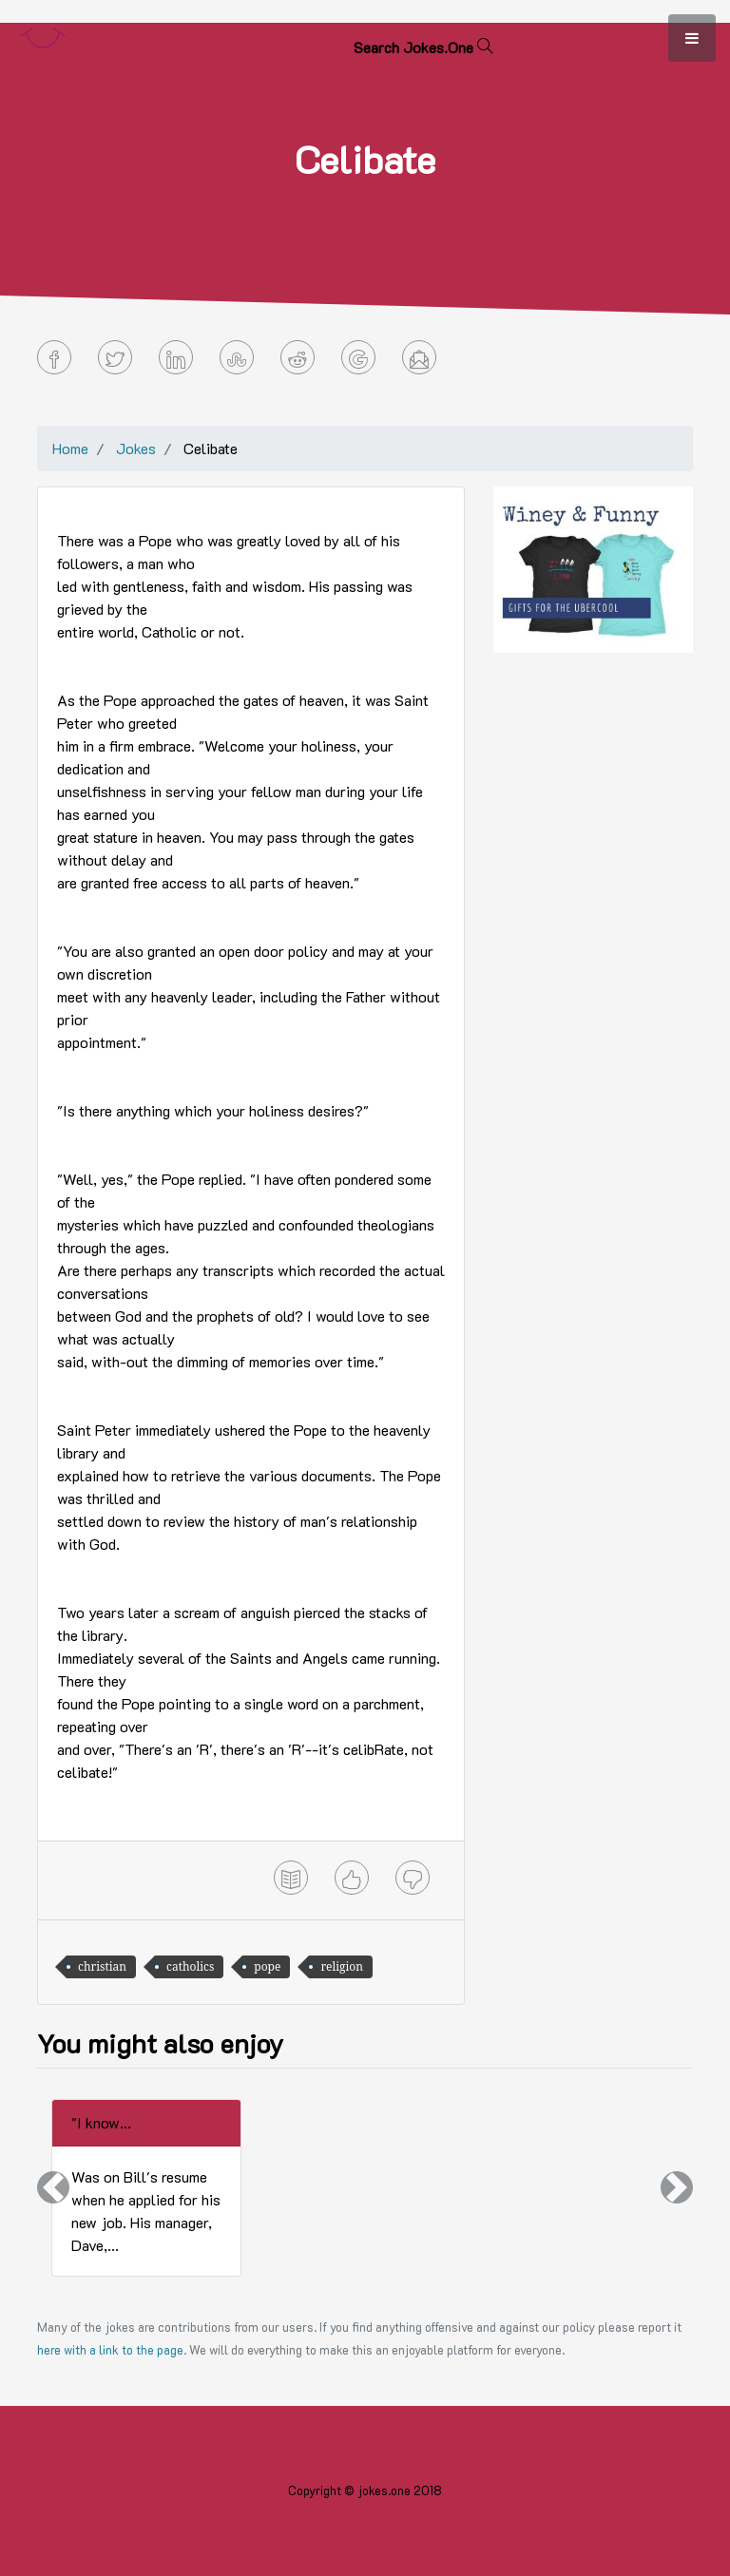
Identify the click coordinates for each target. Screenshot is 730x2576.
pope (267, 1966)
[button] (53, 2188)
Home (70, 448)
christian (102, 1966)
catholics (190, 1966)
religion (341, 1966)
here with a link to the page (110, 2349)
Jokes (136, 448)
